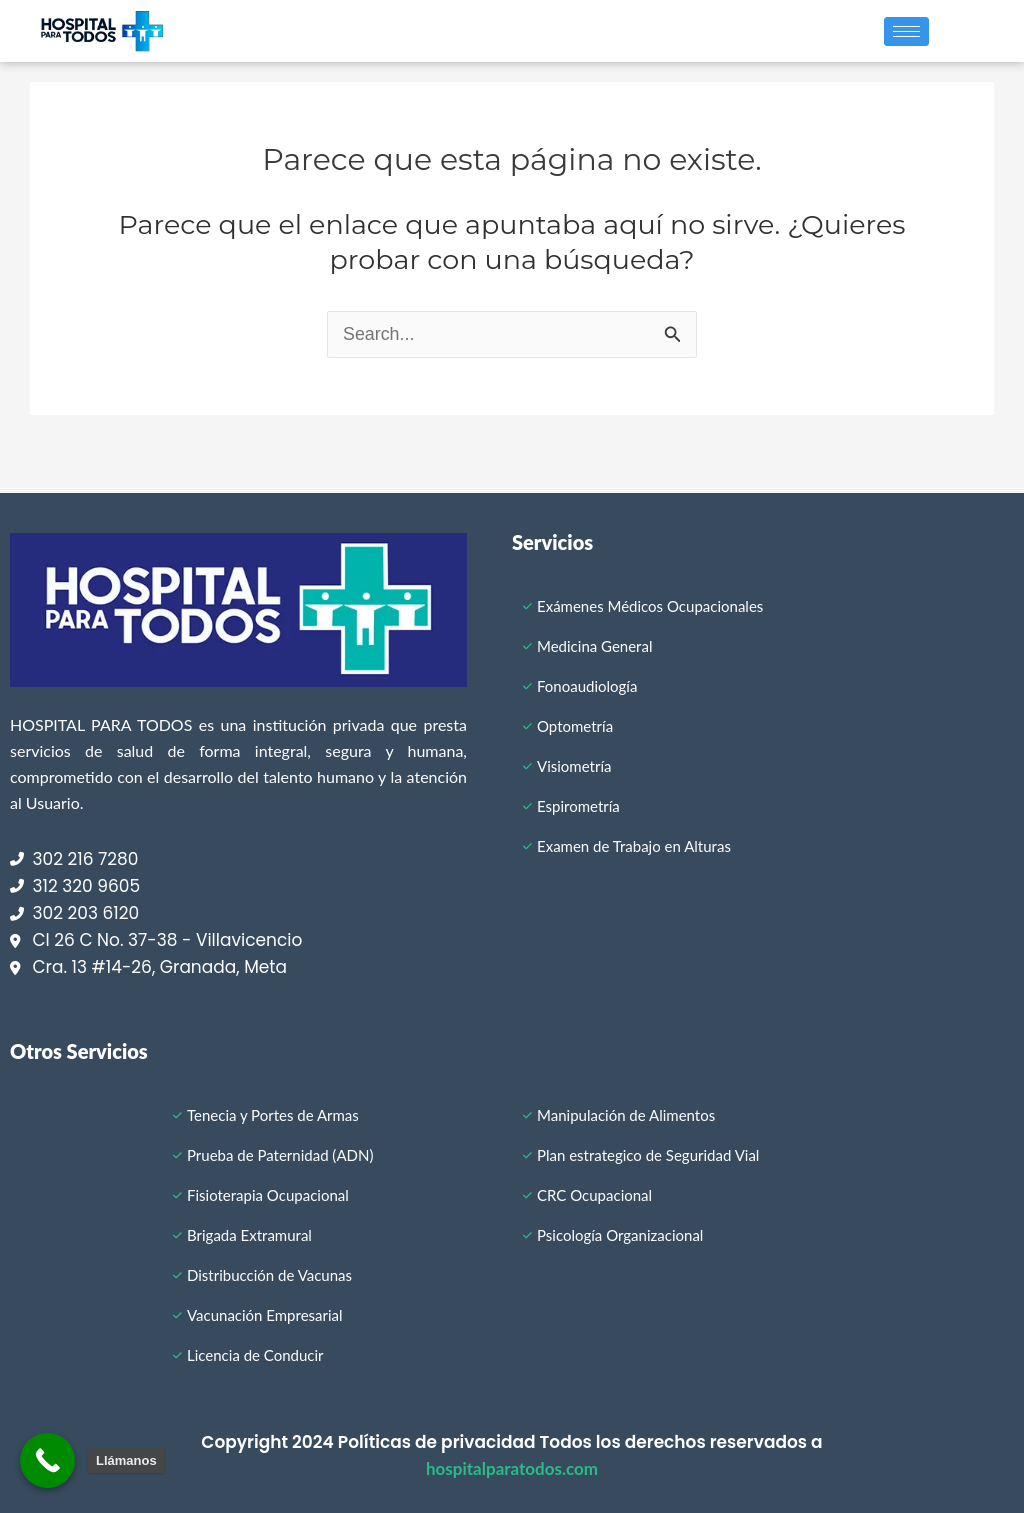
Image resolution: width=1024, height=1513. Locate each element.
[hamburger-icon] (906, 31)
